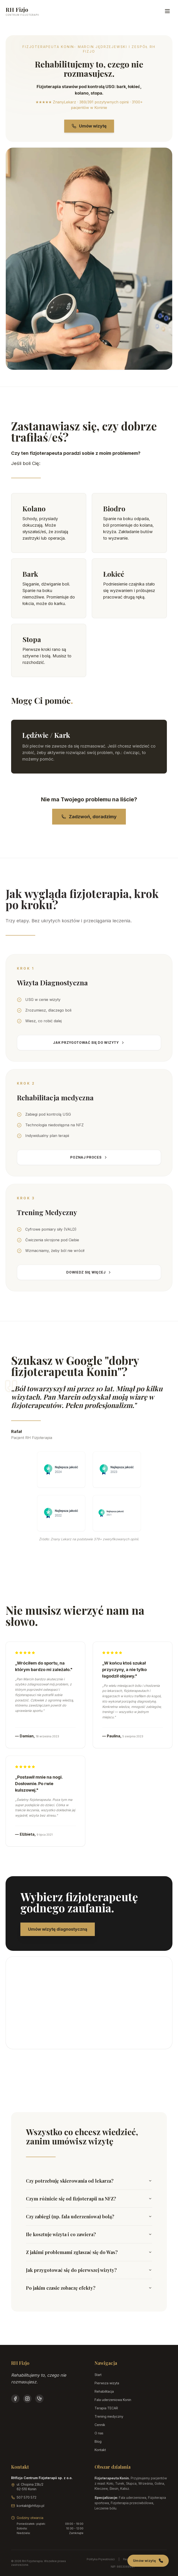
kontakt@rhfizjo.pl (30, 2506)
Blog (98, 2441)
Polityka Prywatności (101, 2559)
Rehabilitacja (104, 2391)
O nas (99, 2433)
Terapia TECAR (106, 2408)
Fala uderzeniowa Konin (113, 2400)
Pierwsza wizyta (107, 2383)
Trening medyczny (109, 2416)
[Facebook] (15, 2399)
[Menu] (167, 11)
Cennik (100, 2425)
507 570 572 (26, 2497)
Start (98, 2375)
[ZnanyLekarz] (39, 2399)
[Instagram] (27, 2399)
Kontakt (100, 2450)
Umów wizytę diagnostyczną (57, 1929)
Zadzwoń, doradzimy (89, 816)
